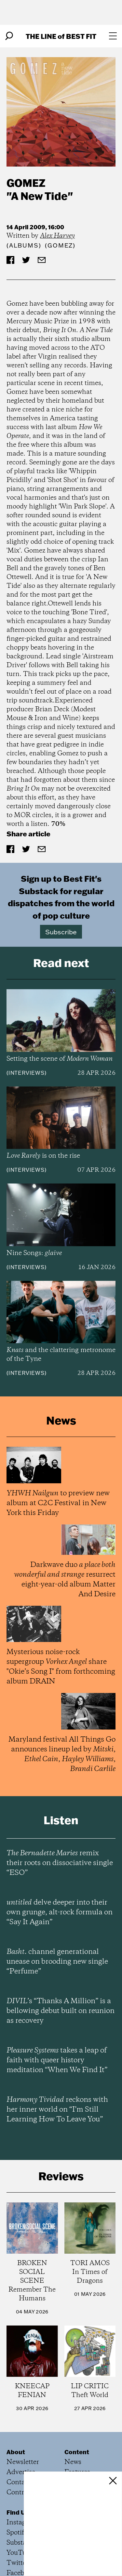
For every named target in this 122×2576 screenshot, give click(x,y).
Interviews (26, 1073)
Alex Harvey (57, 236)
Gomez (26, 182)
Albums (24, 245)
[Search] (9, 36)
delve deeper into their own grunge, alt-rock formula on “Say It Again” (60, 1912)
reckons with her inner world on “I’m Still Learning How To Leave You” (57, 2109)
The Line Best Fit (61, 36)
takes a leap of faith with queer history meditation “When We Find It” (57, 2060)
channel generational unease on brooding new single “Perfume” (57, 1961)
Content (76, 2452)
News (72, 2462)
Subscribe (61, 931)
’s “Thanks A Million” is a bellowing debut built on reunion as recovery (61, 2011)
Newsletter (23, 2462)
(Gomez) (60, 245)
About (16, 2452)
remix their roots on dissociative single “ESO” (60, 1863)
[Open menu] (113, 36)
